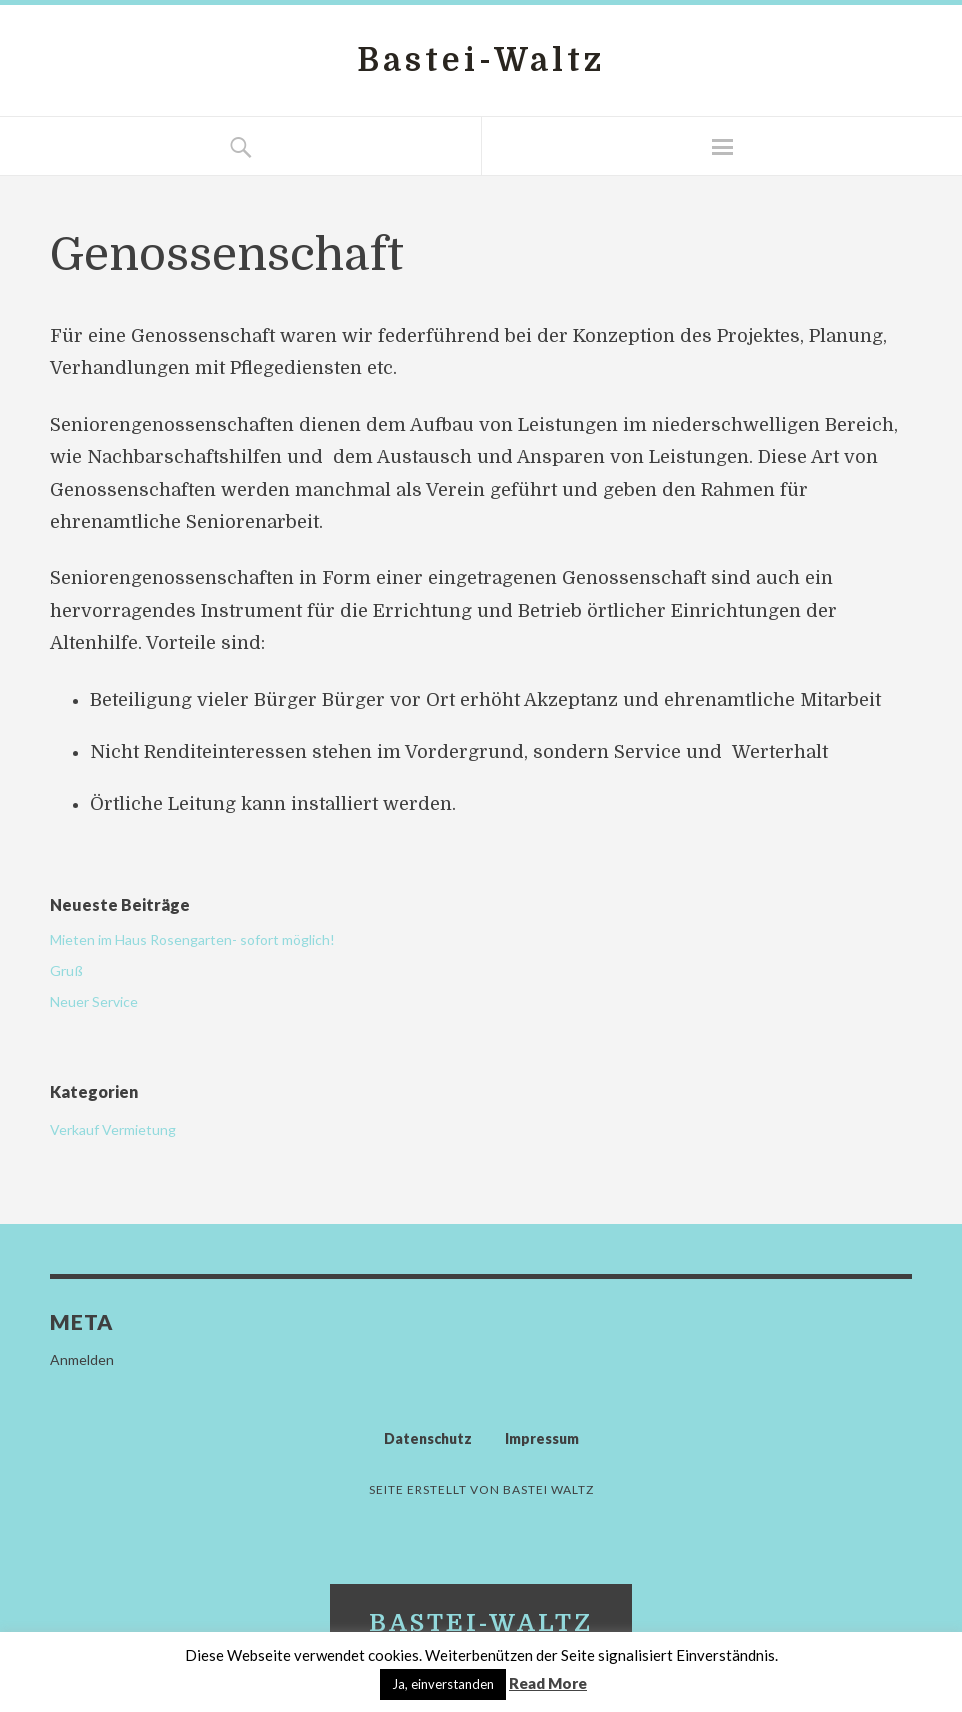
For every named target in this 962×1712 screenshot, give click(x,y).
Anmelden (82, 1359)
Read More (548, 1683)
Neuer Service (94, 1001)
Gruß (66, 970)
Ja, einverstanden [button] (443, 1684)
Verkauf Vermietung (113, 1129)
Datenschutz (428, 1438)
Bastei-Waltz (481, 60)
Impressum (542, 1438)
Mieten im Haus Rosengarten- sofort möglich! (192, 939)
